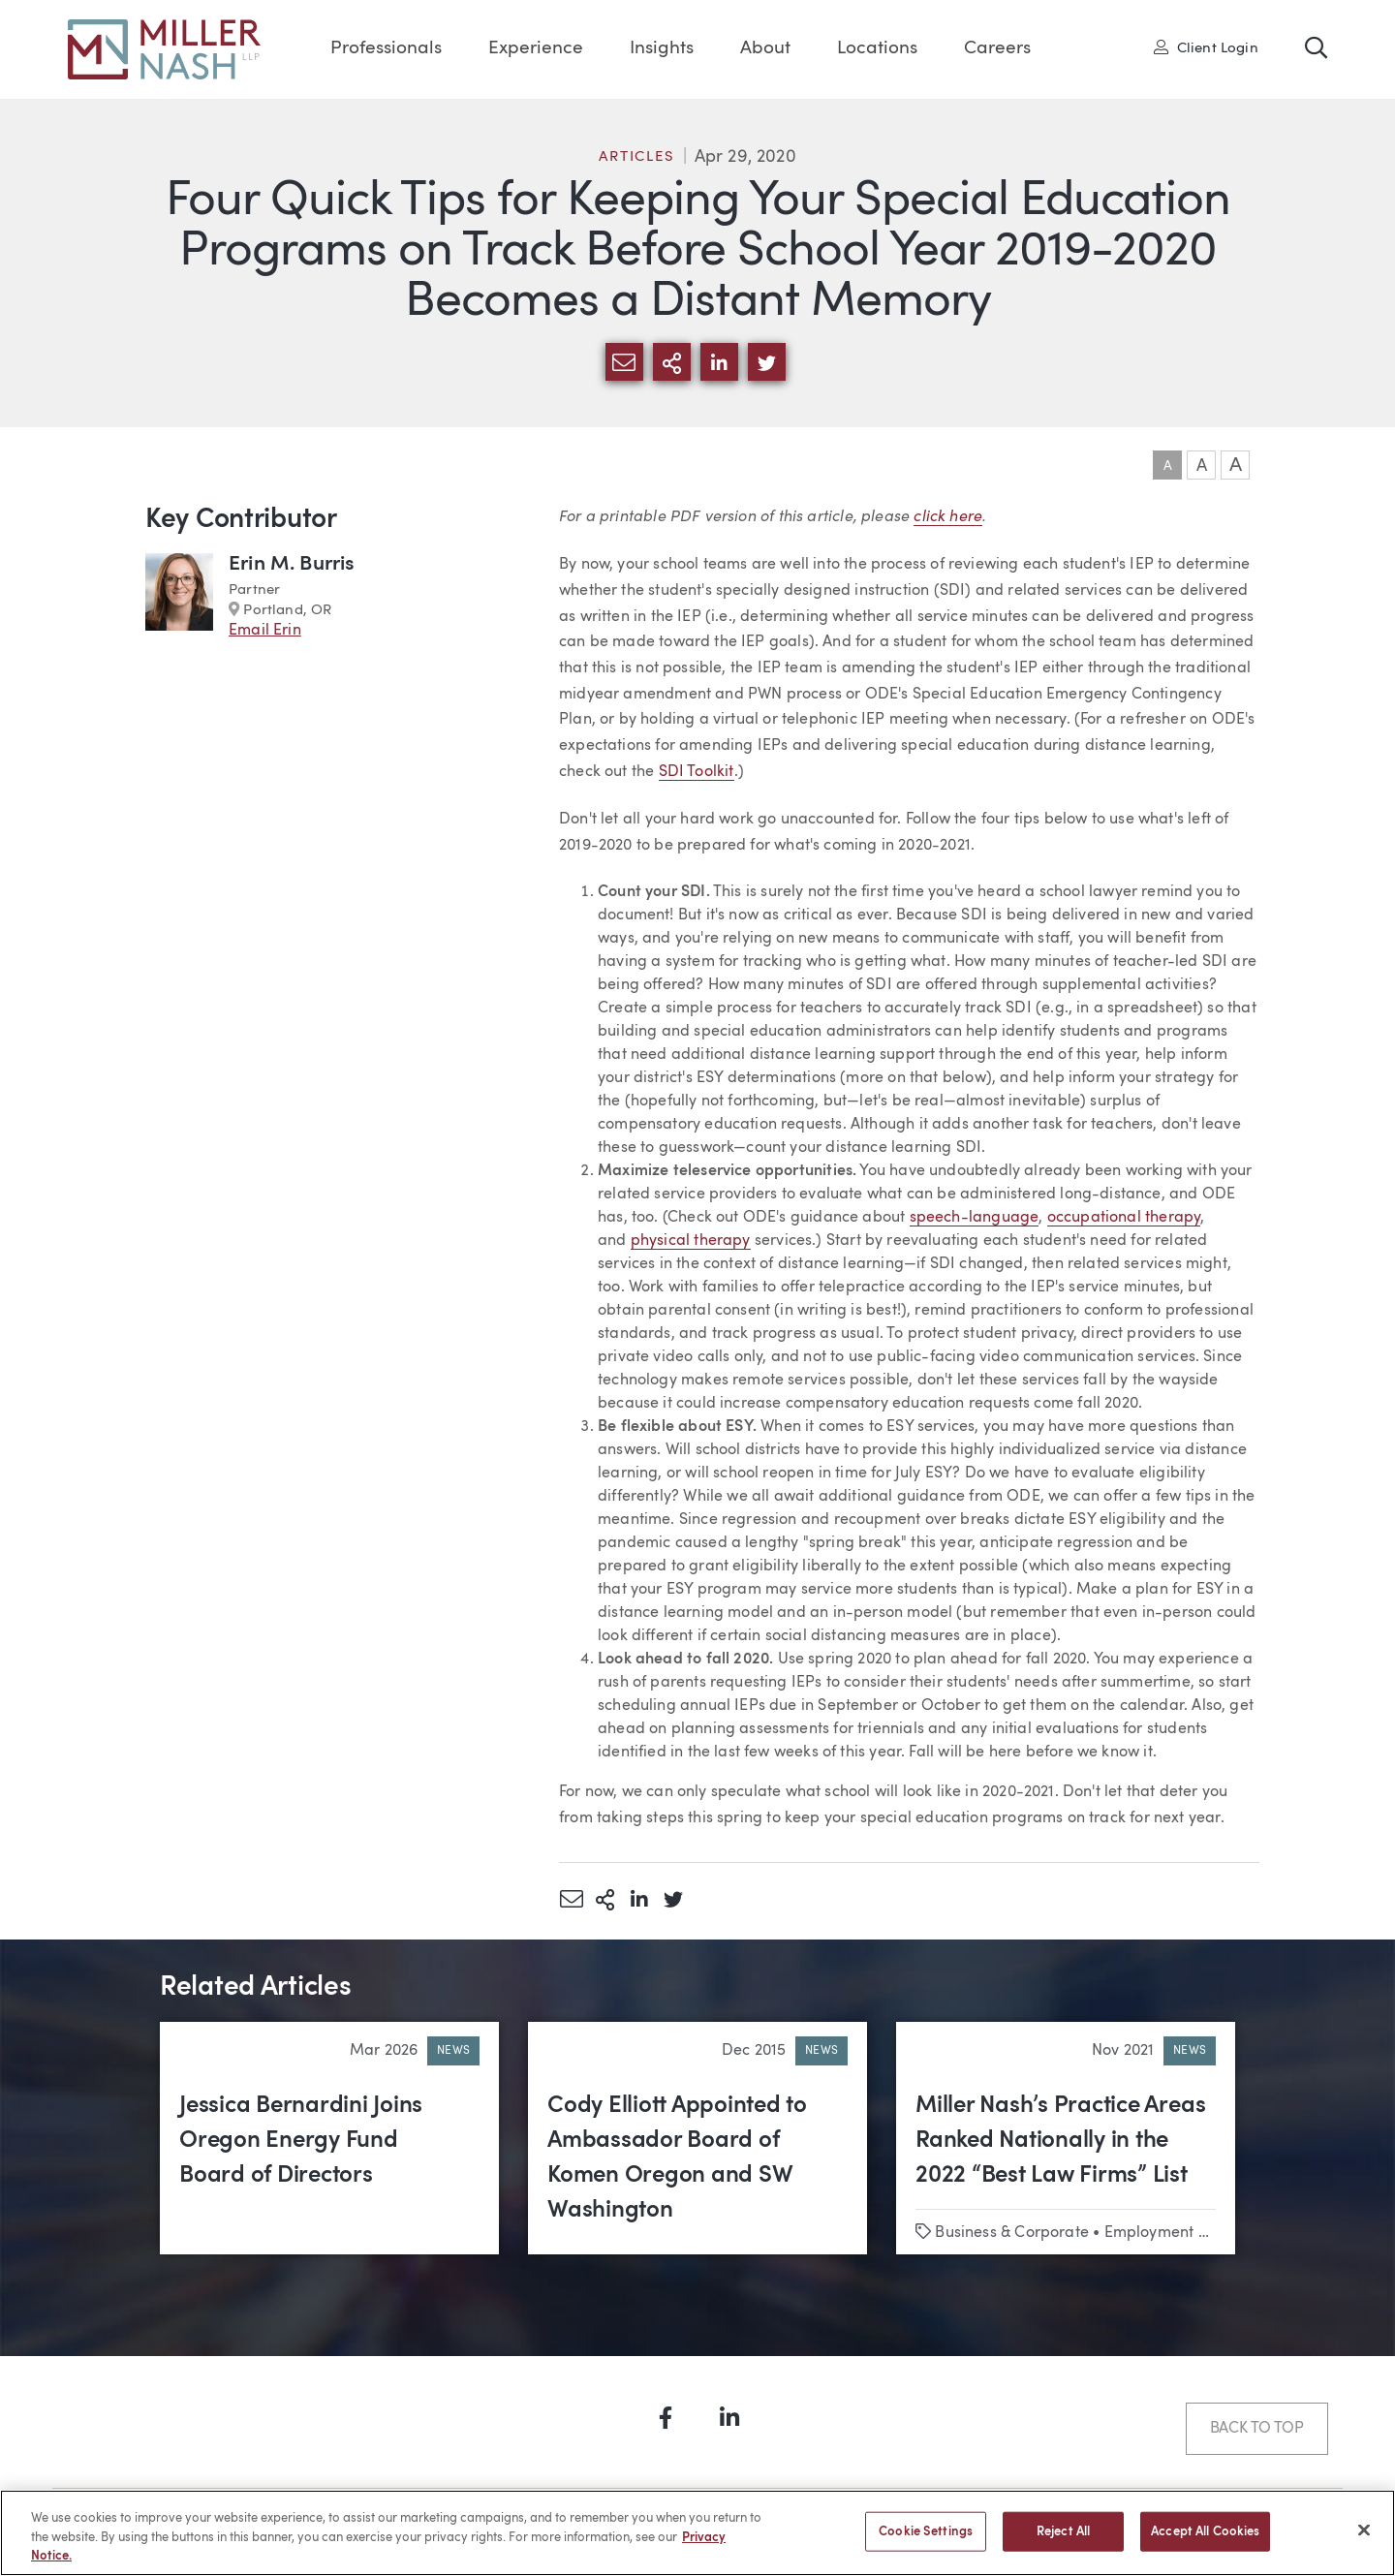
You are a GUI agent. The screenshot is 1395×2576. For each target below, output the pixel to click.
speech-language (974, 1218)
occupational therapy (1124, 1218)
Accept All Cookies (1205, 2541)
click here (948, 515)
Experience (535, 49)
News (453, 2051)
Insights (662, 49)
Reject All (1063, 2541)
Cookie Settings (926, 2541)
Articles (636, 157)
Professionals (386, 49)
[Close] (1364, 2540)
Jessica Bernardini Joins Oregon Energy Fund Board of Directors (300, 2141)
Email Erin (265, 630)
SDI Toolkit (696, 772)
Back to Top (1257, 2428)
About (765, 49)
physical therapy (691, 1241)
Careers (997, 49)
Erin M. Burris (292, 564)
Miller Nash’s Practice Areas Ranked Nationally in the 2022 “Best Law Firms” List (1060, 2141)
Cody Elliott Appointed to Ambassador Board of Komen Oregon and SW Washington (677, 2158)
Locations (877, 49)
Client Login (1206, 47)
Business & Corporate (1012, 2233)
